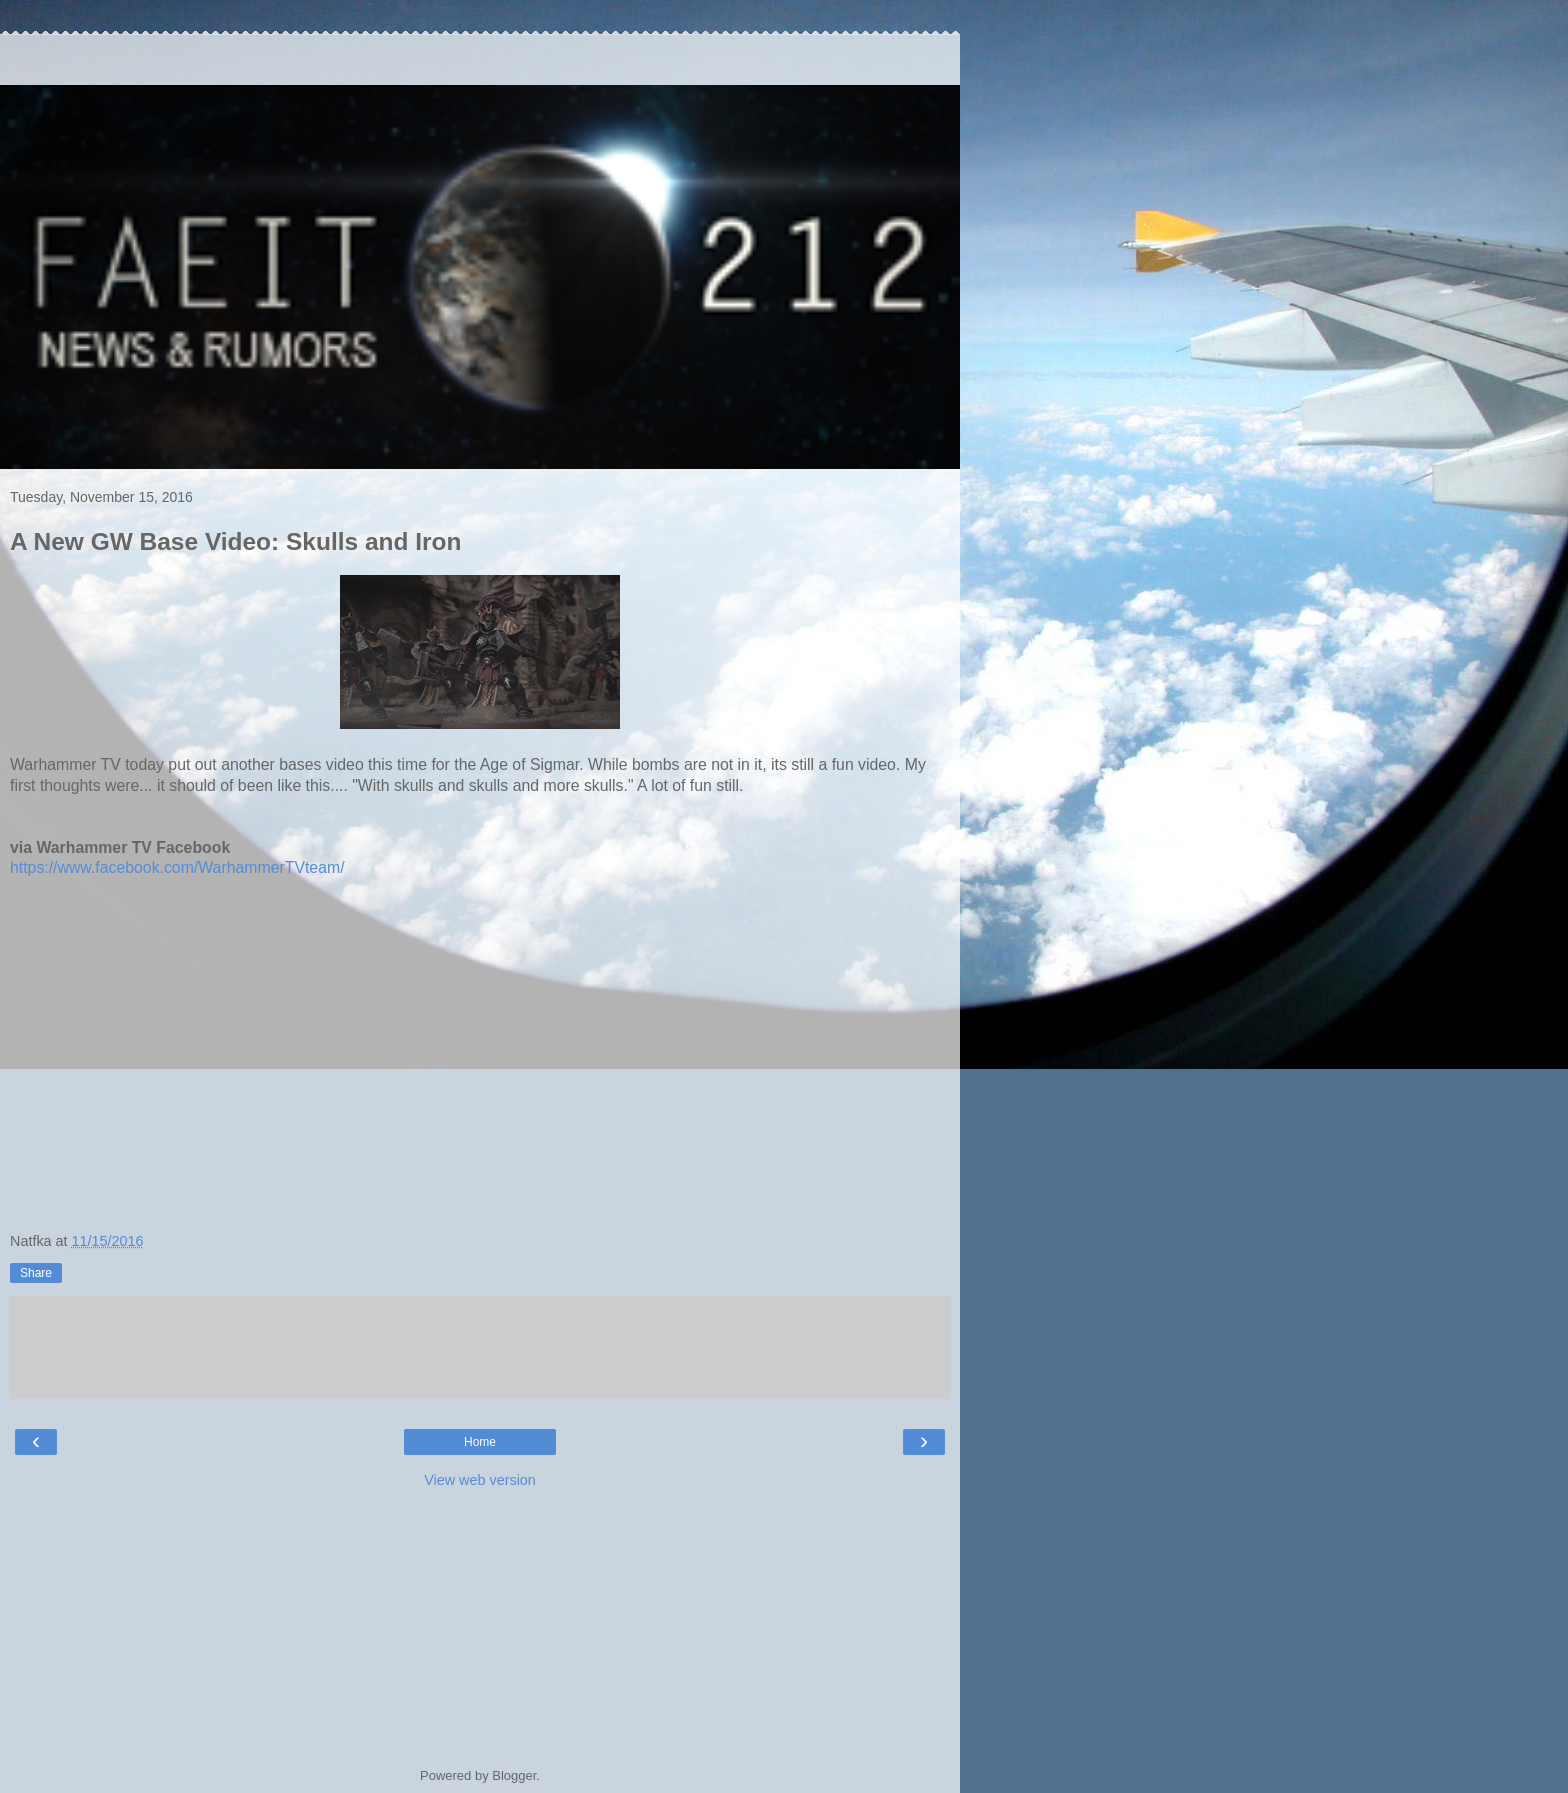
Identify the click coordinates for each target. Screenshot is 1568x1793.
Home (480, 1442)
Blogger (514, 1775)
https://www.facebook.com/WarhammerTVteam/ (177, 867)
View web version (480, 1480)
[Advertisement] (480, 60)
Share (36, 1273)
